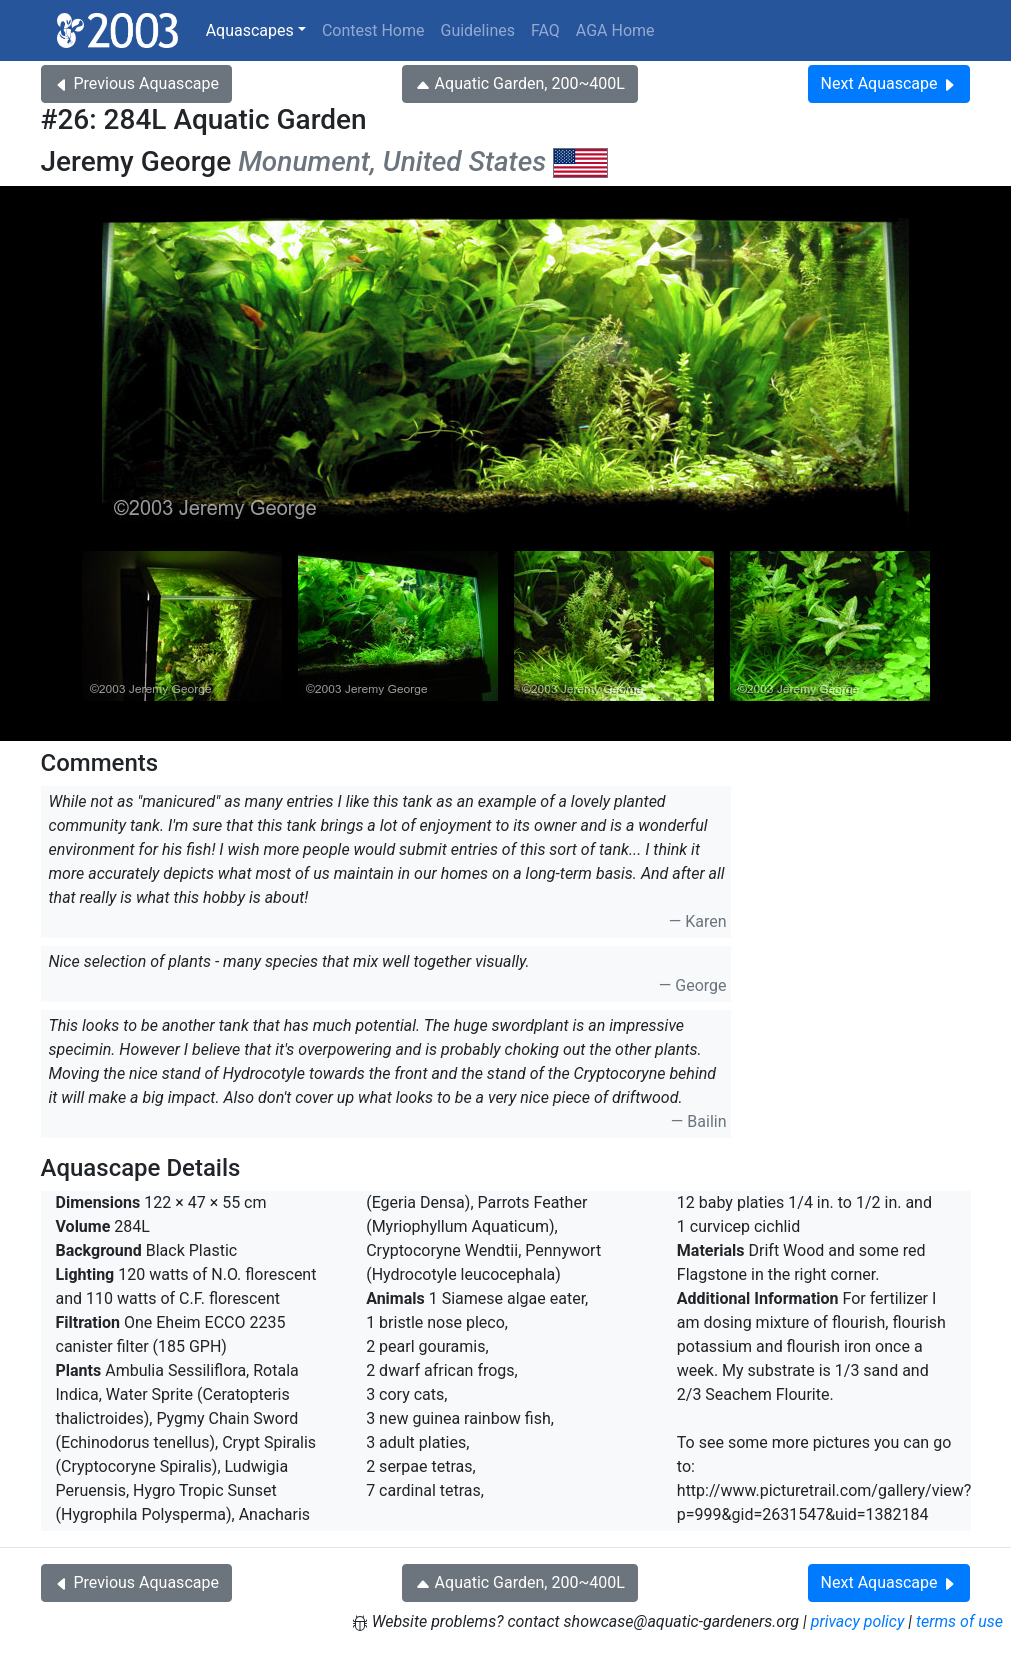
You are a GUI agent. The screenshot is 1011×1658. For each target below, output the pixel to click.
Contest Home (373, 30)
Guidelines (477, 30)
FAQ (545, 30)
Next (889, 83)
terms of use (959, 1621)
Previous (136, 83)
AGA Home (615, 30)
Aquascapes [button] (250, 30)
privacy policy (858, 1621)
